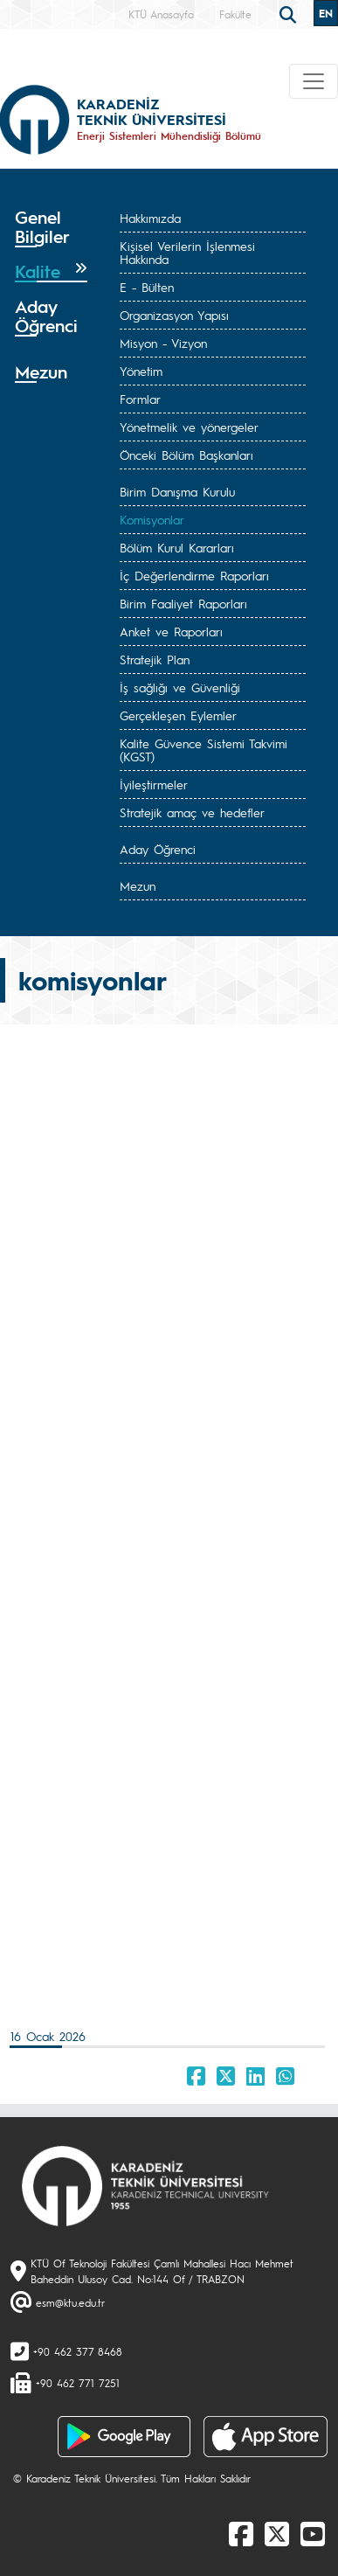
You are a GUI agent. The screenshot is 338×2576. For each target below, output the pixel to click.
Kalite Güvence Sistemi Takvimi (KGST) (203, 749)
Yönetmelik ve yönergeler (189, 426)
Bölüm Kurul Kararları (177, 547)
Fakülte (235, 14)
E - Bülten (147, 287)
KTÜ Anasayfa (161, 14)
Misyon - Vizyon (163, 343)
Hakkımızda (150, 218)
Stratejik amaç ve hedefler (192, 812)
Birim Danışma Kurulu (177, 491)
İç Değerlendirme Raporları (194, 575)
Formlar (140, 398)
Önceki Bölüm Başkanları (186, 454)
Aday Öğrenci (158, 849)
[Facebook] (241, 2533)
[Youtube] (312, 2533)
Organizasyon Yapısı (174, 315)
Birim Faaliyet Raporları (183, 603)
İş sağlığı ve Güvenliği (180, 687)
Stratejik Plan (155, 659)
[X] (277, 2533)
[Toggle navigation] (313, 81)
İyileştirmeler (154, 784)
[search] (290, 13)
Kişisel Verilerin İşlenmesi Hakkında (187, 252)
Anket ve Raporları (171, 631)
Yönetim (141, 370)
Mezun (137, 885)
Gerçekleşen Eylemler (178, 715)
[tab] (51, 227)
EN (326, 13)
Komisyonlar (152, 519)
